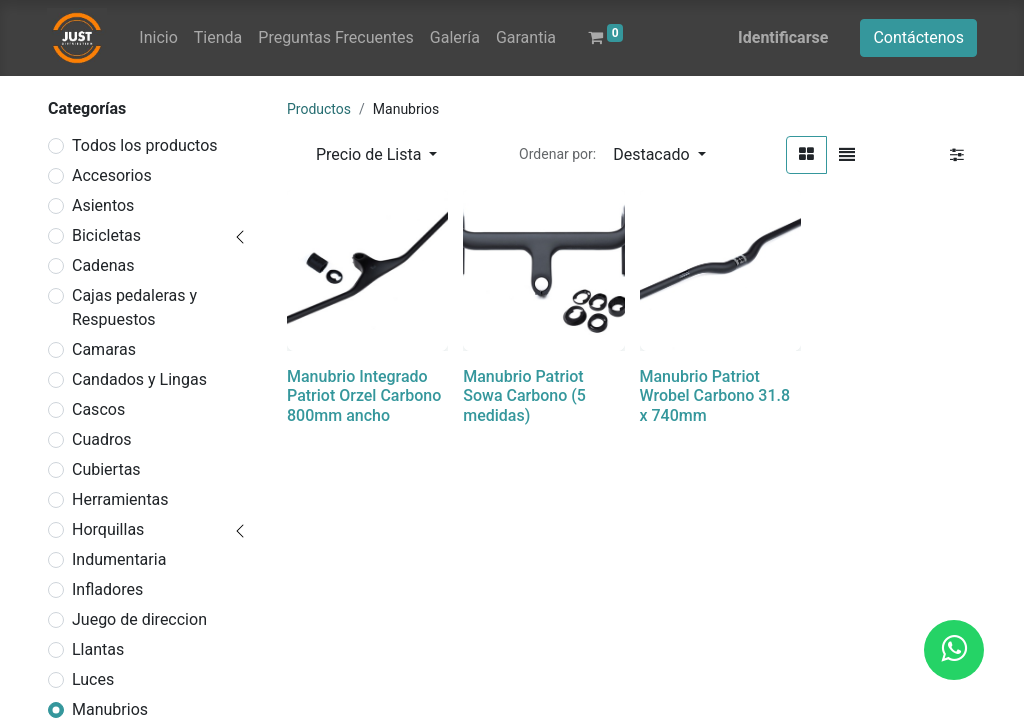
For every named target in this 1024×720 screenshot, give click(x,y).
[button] (659, 155)
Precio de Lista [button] (370, 154)
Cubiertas (106, 469)
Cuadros (102, 439)
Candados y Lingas (139, 379)
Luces (93, 679)
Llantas (98, 649)
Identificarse (783, 37)
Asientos (103, 205)
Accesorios (112, 175)
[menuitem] (158, 38)
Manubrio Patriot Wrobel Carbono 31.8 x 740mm (715, 395)
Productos (319, 109)
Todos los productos (145, 145)
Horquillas (108, 529)
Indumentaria (119, 559)
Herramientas (120, 499)
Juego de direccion (139, 619)
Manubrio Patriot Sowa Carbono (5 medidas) (524, 395)
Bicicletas (106, 235)
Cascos (98, 409)
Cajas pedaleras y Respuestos (134, 307)
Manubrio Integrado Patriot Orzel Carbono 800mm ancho (364, 395)
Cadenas (103, 265)
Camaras (104, 349)
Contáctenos (918, 37)
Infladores (107, 589)
